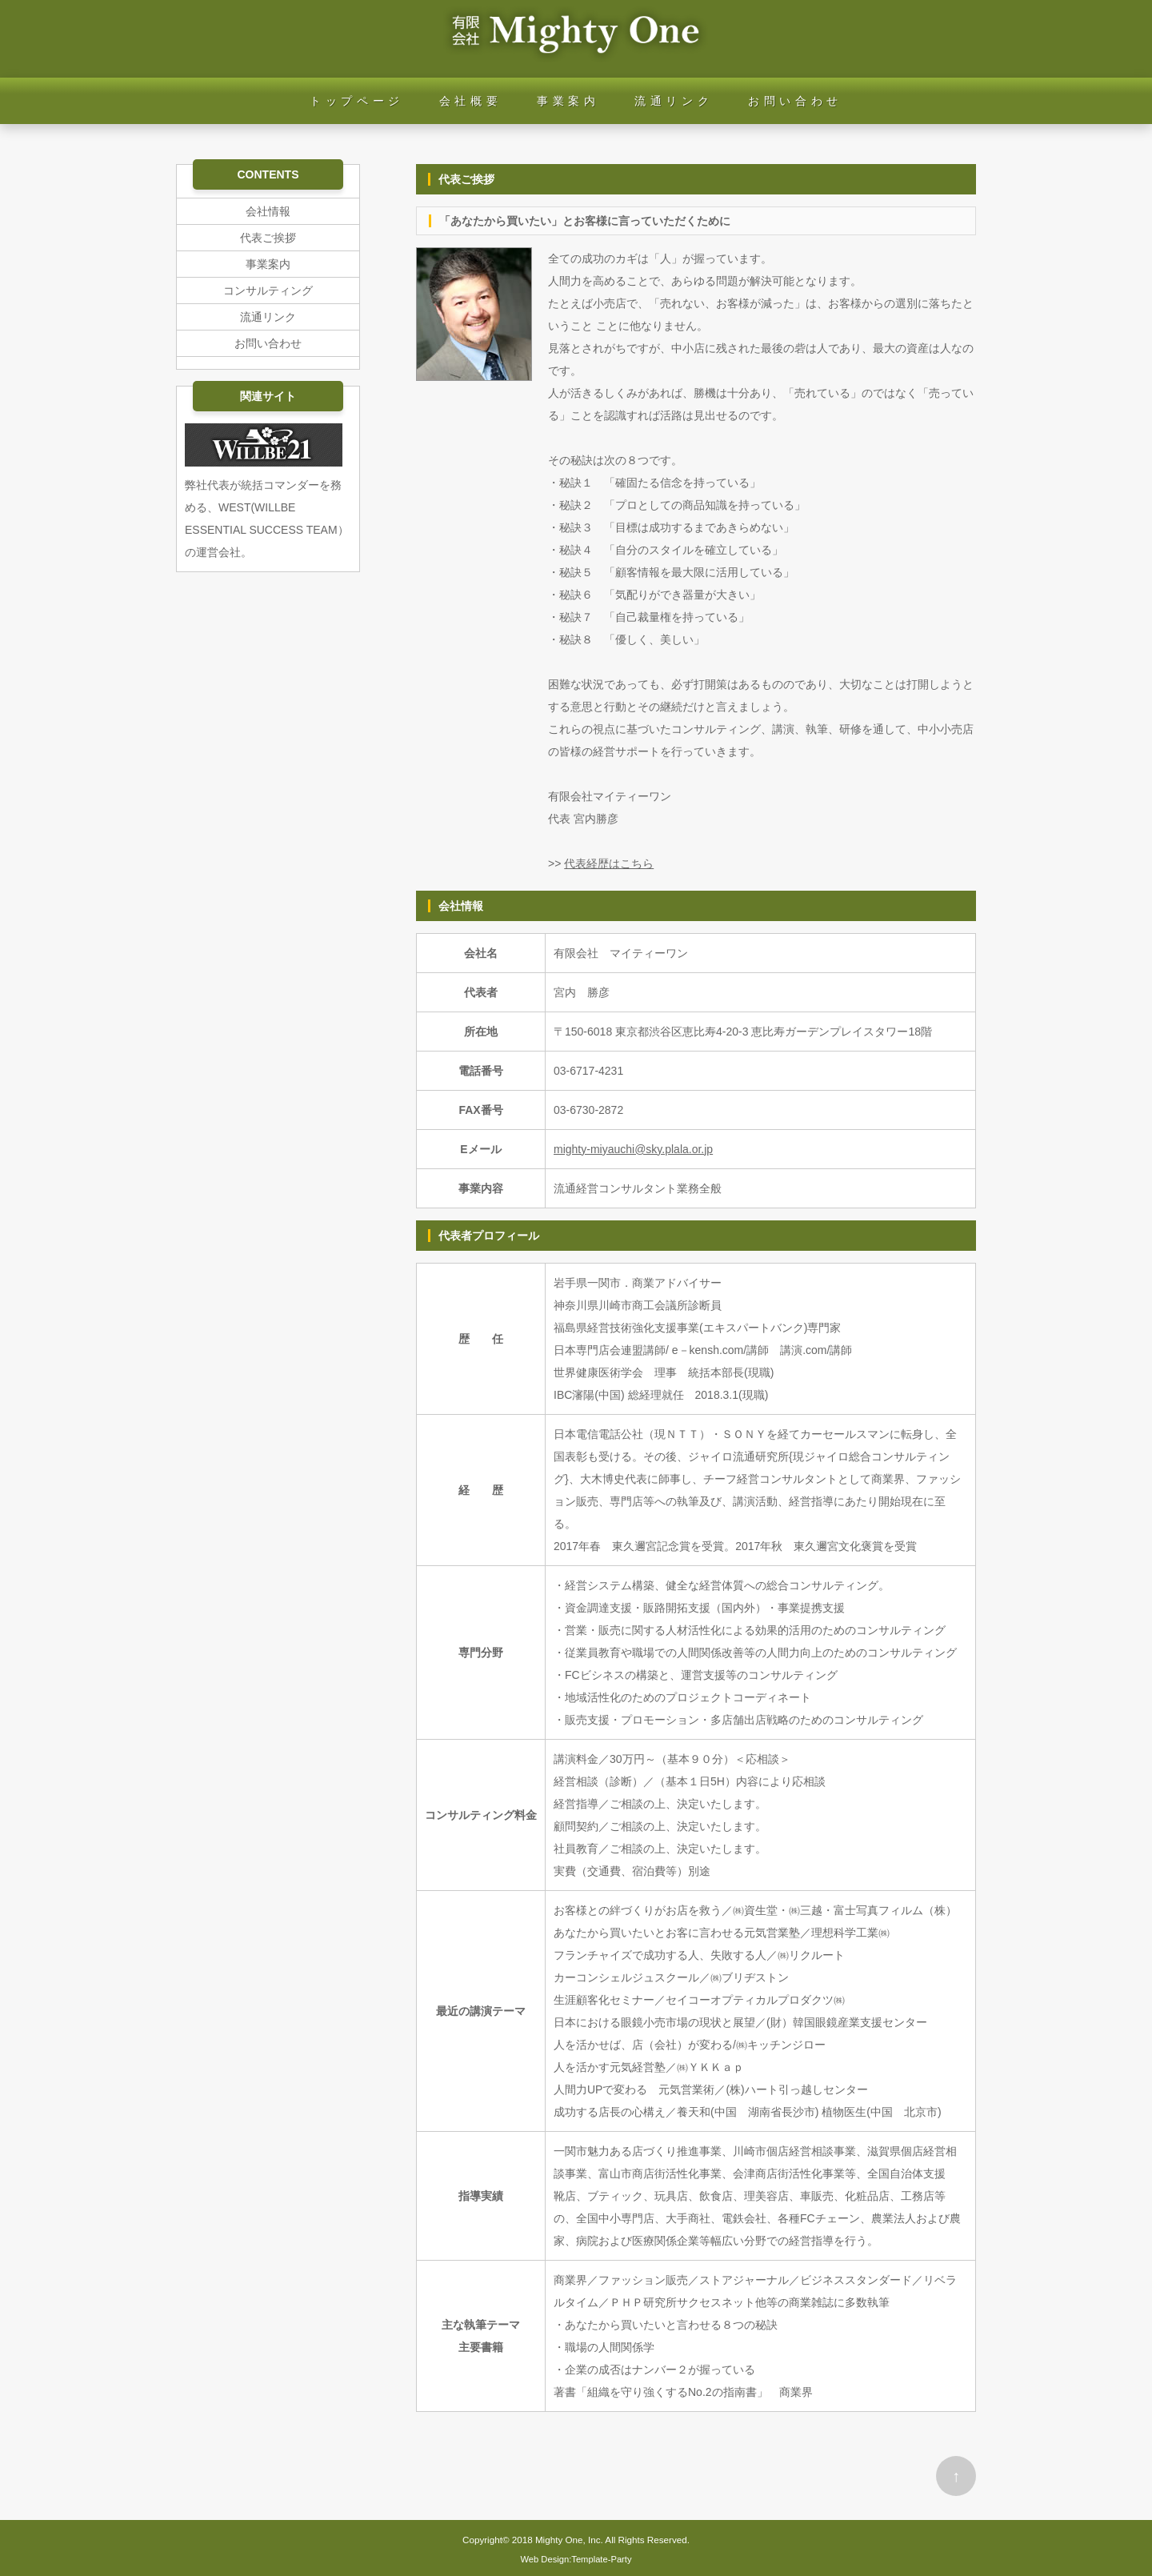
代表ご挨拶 (268, 237)
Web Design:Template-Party (575, 2559)
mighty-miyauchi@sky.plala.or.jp (633, 1149)
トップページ (357, 100)
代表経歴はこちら (609, 863)
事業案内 (568, 100)
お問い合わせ (795, 100)
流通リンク (673, 100)
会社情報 (268, 211)
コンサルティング (268, 290)
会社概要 (470, 100)
